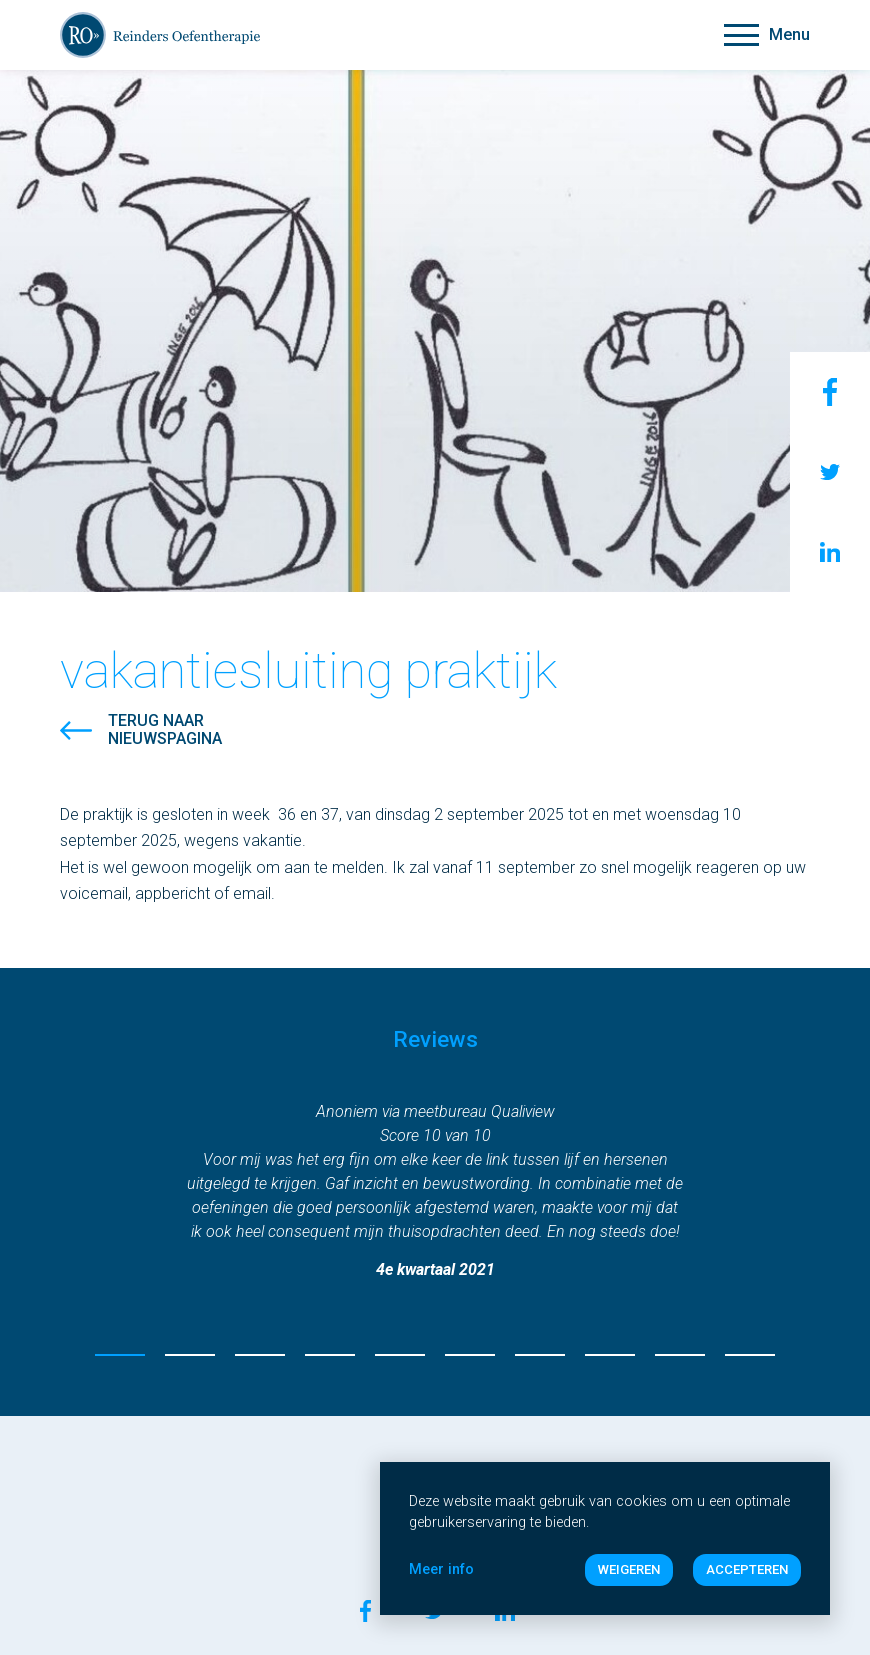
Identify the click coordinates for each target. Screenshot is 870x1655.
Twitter (830, 472)
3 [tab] (260, 1355)
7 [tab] (540, 1355)
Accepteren (747, 1569)
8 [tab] (610, 1355)
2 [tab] (190, 1355)
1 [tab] (120, 1355)
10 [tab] (750, 1355)
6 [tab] (470, 1355)
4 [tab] (330, 1355)
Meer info (441, 1569)
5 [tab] (400, 1355)
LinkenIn (830, 552)
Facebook (830, 392)
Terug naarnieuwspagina (165, 730)
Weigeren (629, 1569)
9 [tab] (680, 1355)
